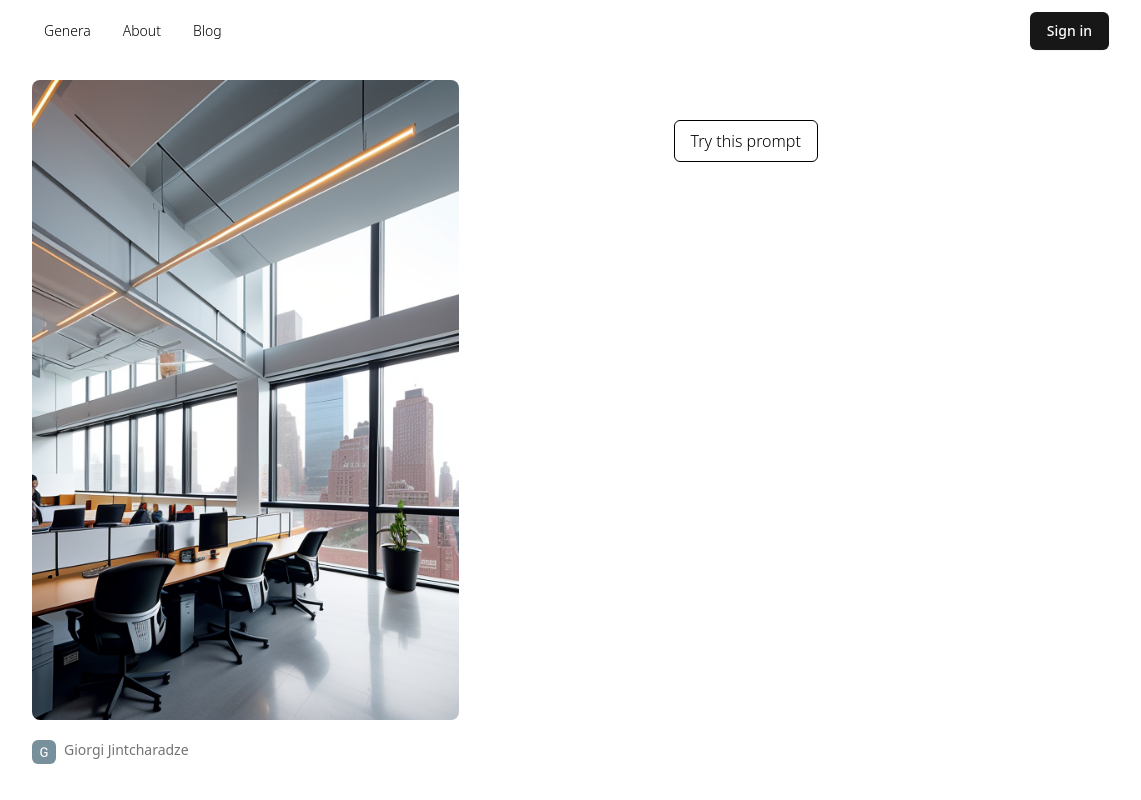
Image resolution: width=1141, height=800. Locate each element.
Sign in (1069, 30)
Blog (207, 30)
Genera (67, 30)
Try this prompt (746, 141)
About (142, 30)
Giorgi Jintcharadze (126, 749)
